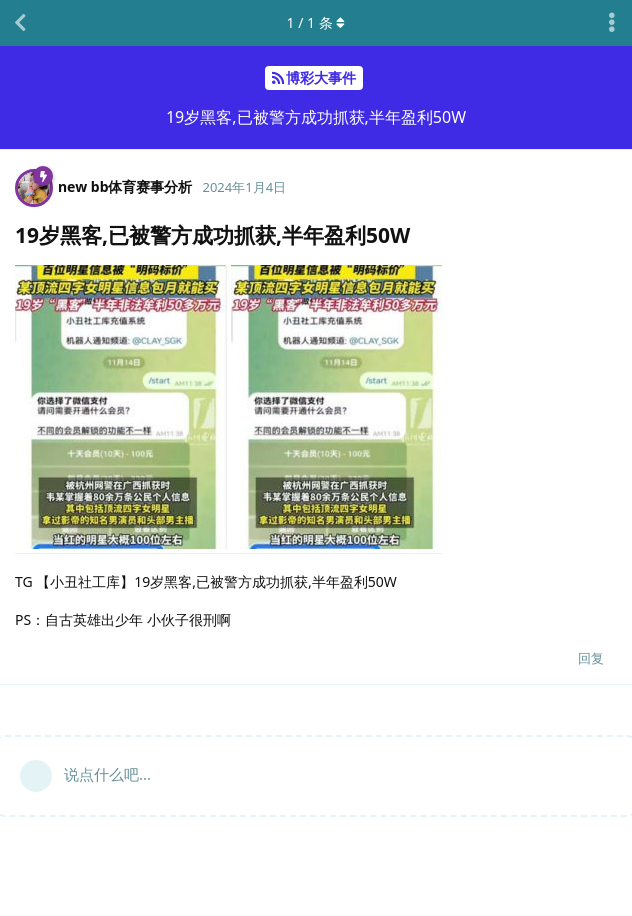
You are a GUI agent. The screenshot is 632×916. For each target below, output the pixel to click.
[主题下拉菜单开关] (612, 23)
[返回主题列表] (20, 23)
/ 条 (316, 22)
